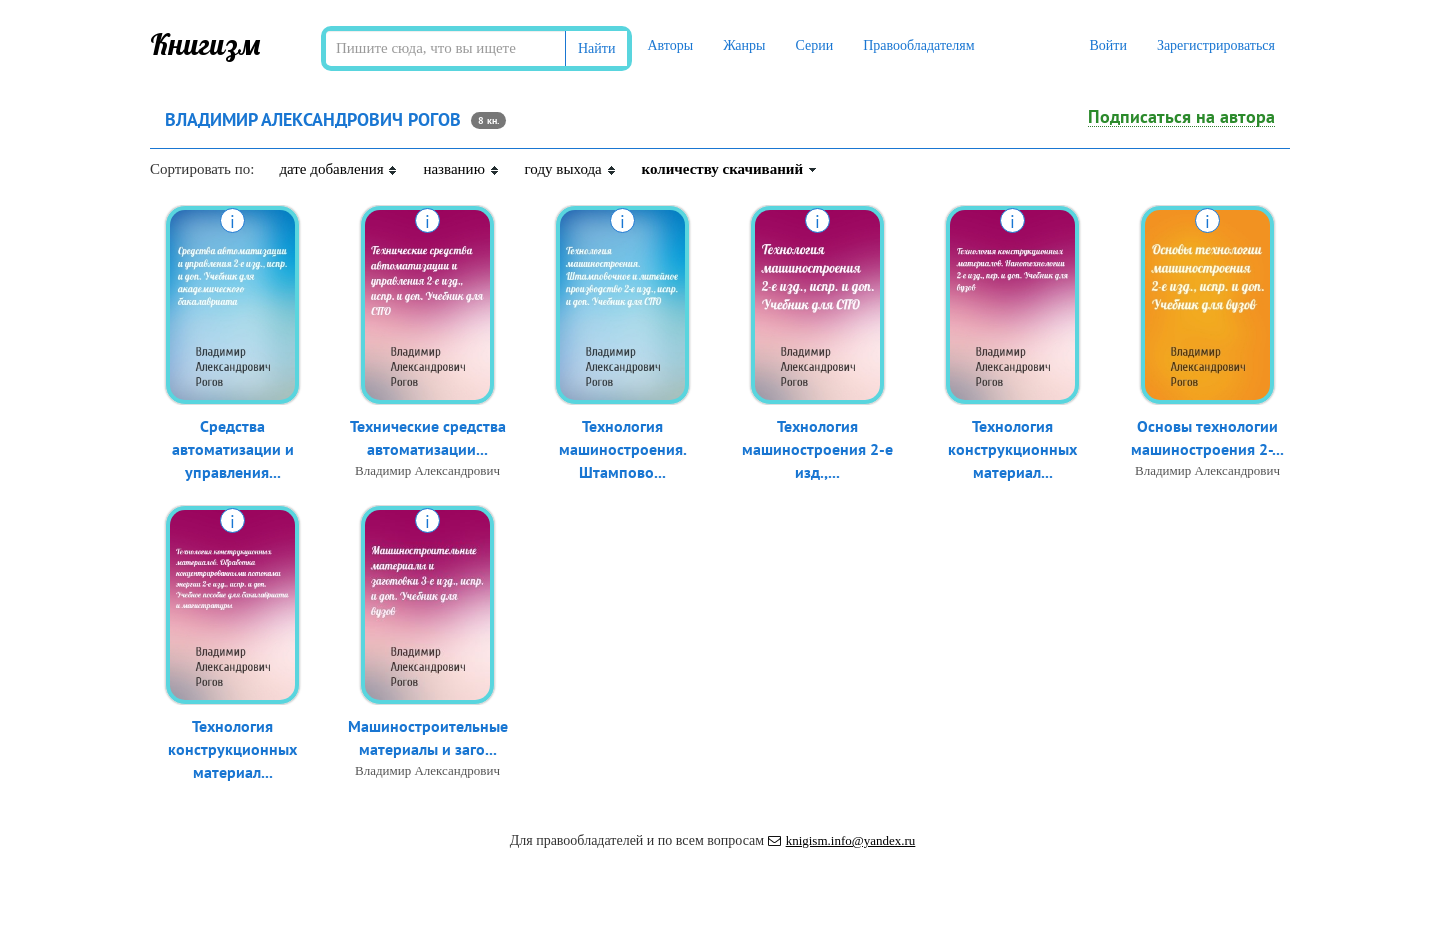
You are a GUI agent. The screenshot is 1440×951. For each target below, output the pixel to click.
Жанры (744, 45)
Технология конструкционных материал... (1012, 449)
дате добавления (338, 169)
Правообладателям (918, 45)
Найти (596, 48)
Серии (814, 45)
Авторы (670, 45)
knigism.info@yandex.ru (842, 840)
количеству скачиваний (730, 169)
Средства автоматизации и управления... (233, 449)
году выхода (571, 169)
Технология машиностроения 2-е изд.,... (817, 449)
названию (461, 169)
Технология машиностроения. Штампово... (623, 449)
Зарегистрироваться (1216, 45)
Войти (1107, 45)
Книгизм (205, 44)
